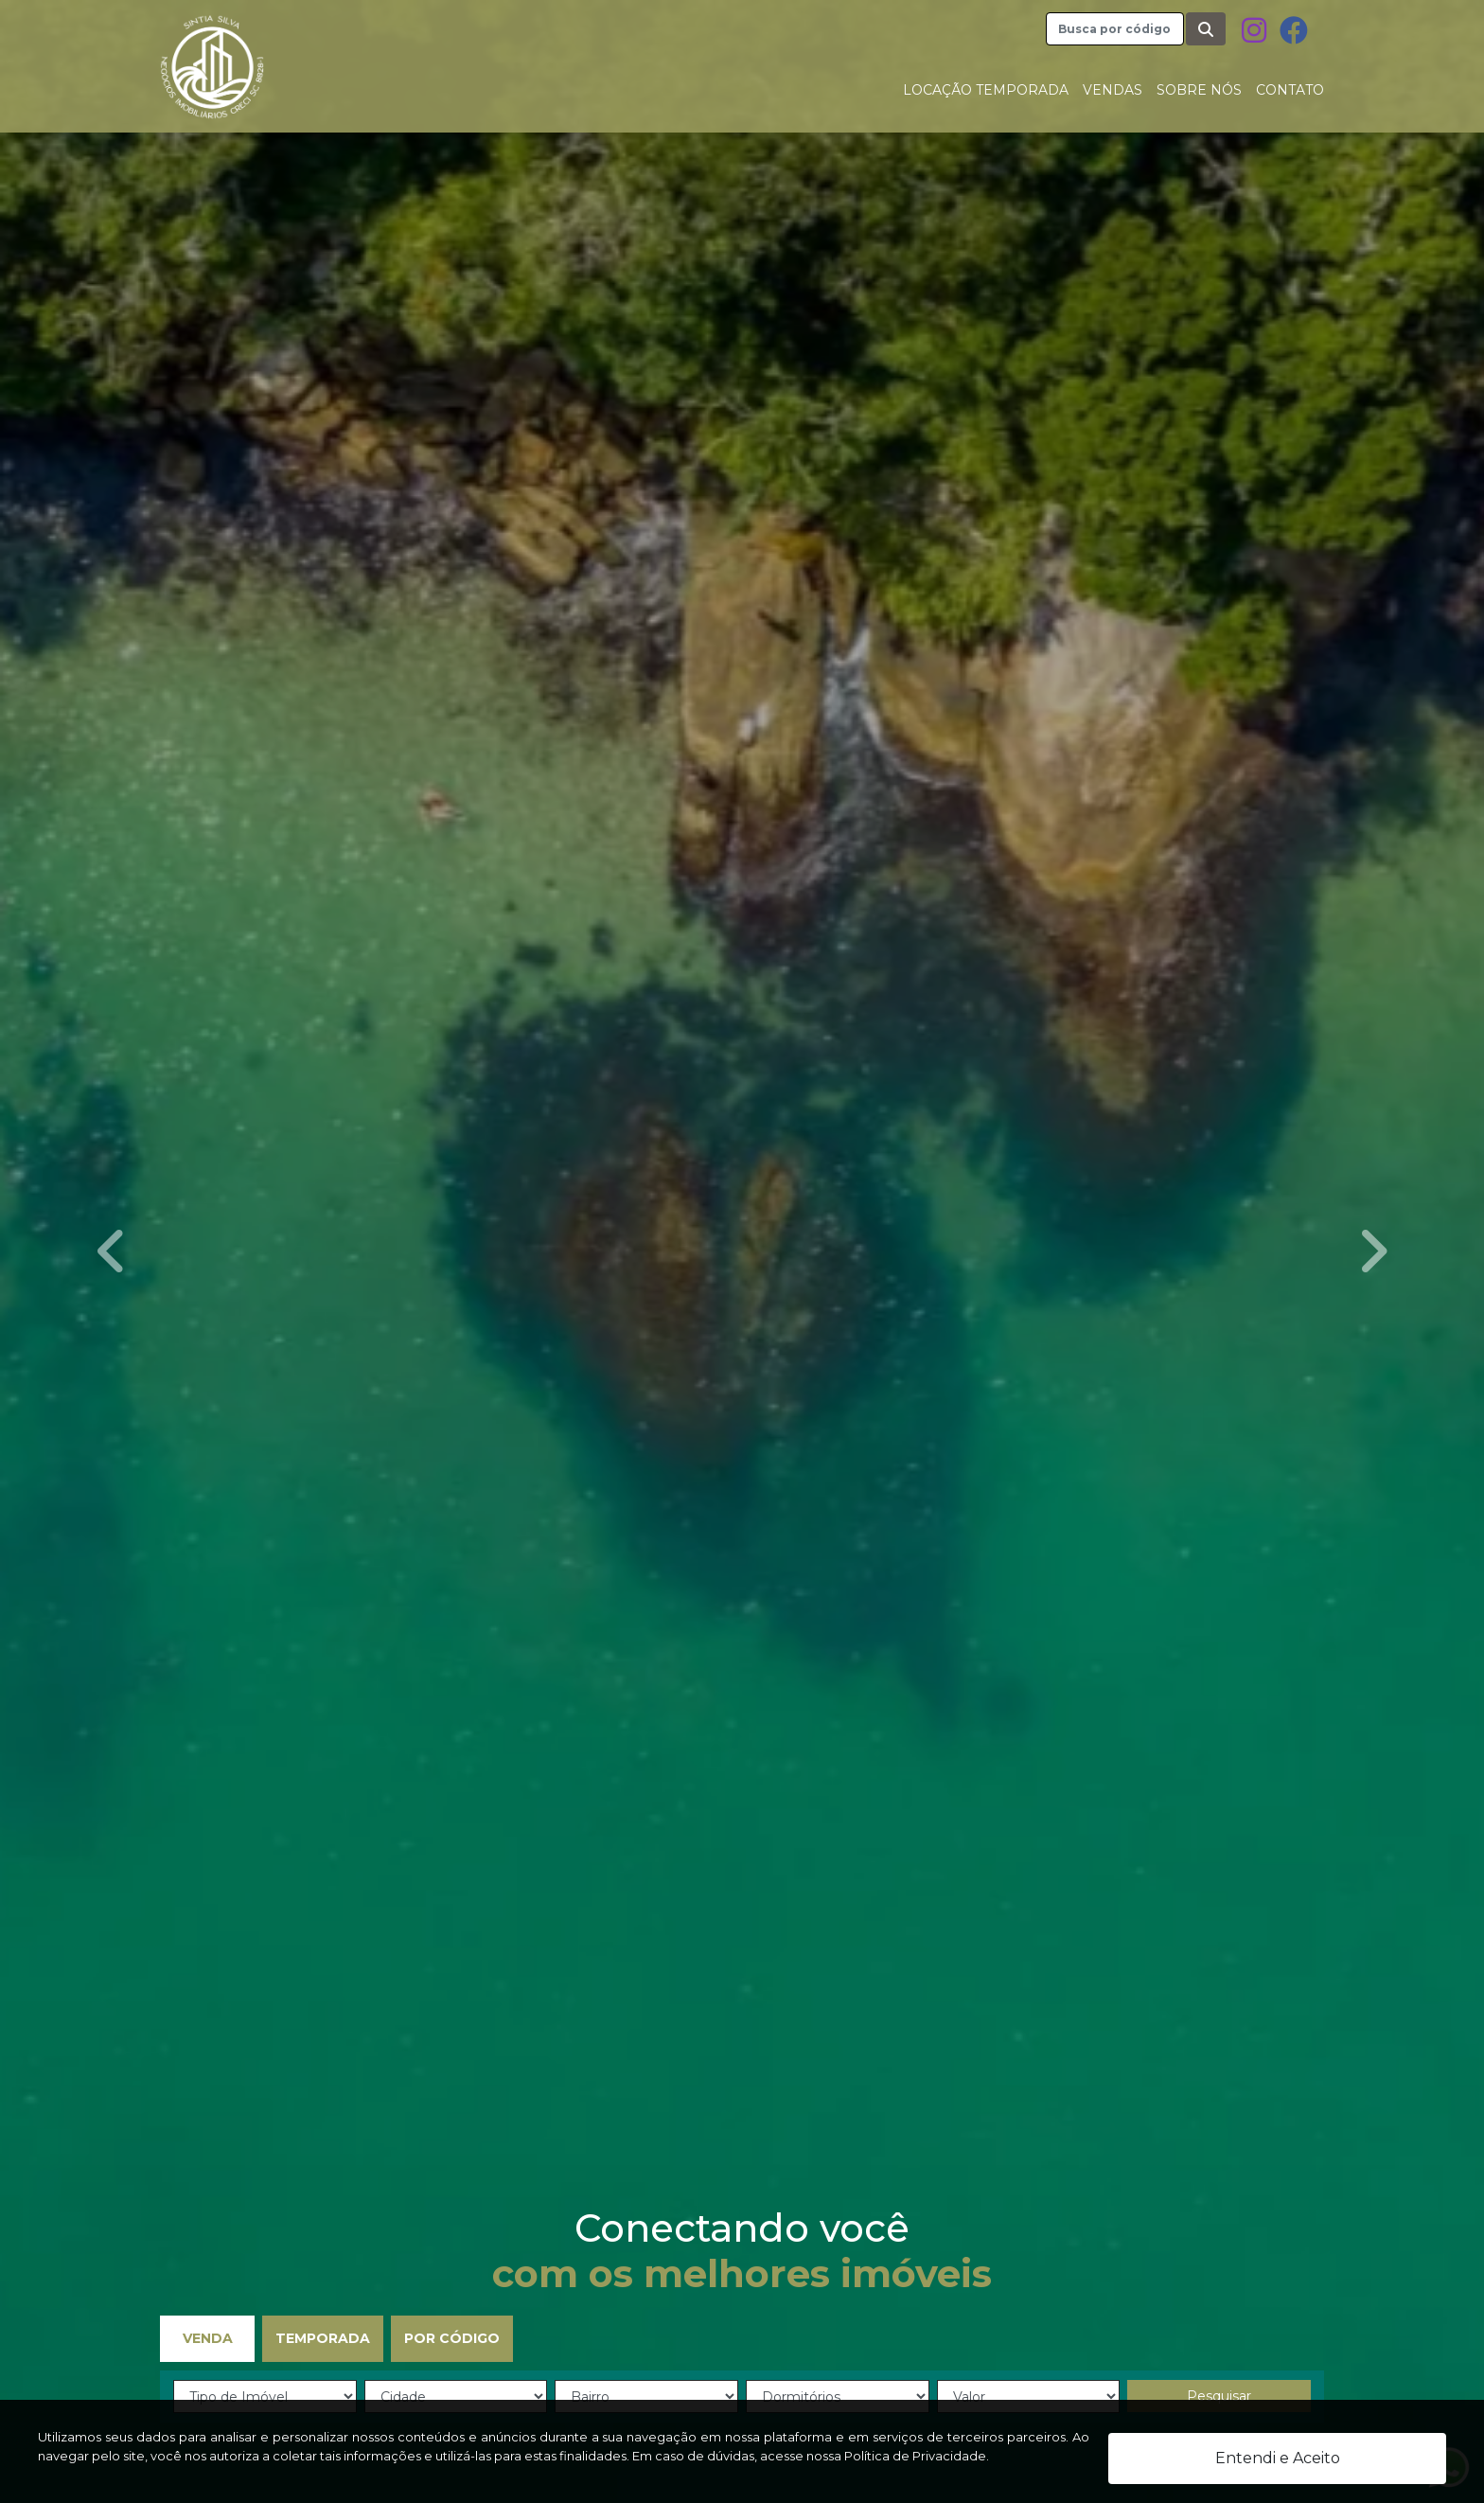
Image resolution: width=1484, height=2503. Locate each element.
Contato (1290, 89)
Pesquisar (1219, 2396)
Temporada (322, 2338)
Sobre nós (1199, 89)
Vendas (1112, 89)
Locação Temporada (986, 89)
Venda (208, 2338)
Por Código (452, 2338)
